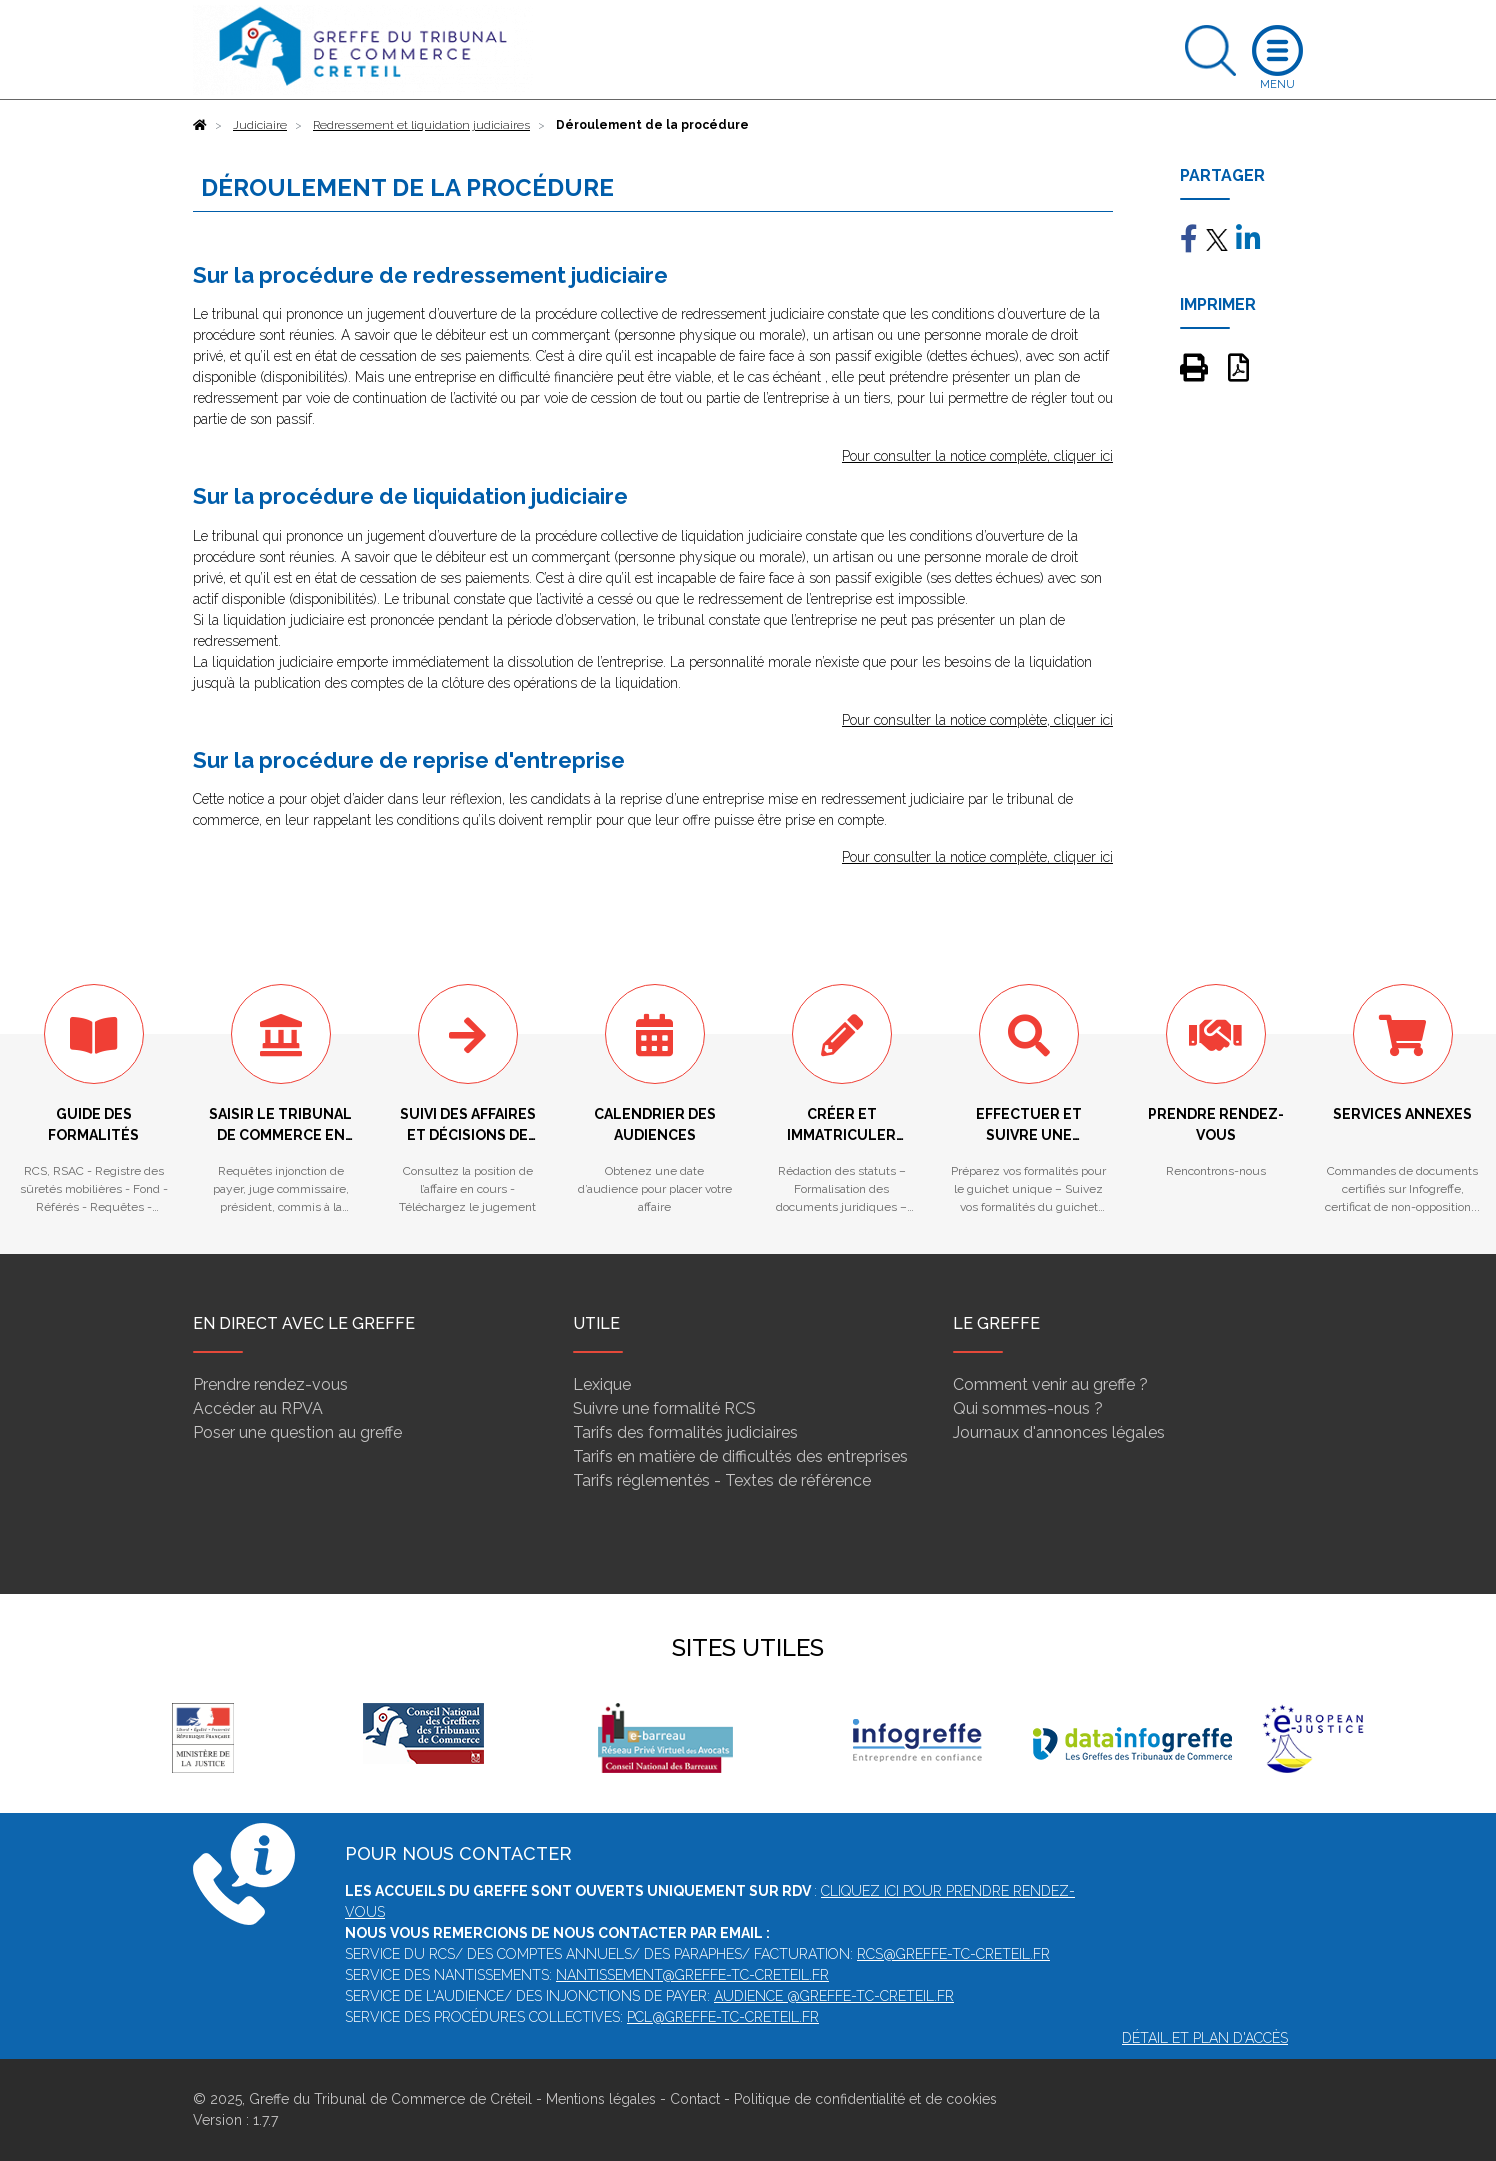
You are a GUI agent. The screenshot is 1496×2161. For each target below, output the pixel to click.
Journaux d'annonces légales (1059, 1432)
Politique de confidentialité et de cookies (865, 2099)
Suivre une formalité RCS (664, 1408)
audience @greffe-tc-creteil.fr (834, 1996)
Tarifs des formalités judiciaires (685, 1432)
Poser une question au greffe (297, 1432)
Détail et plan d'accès (1205, 2038)
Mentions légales (601, 2099)
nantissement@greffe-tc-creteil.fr (692, 1975)
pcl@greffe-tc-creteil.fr (723, 2017)
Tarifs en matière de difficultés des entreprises (740, 1456)
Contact (695, 2099)
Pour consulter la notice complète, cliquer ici (977, 456)
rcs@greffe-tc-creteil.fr (953, 1954)
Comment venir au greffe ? (1050, 1384)
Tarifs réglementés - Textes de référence (722, 1480)
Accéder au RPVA (258, 1408)
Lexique (602, 1384)
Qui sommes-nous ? (1028, 1408)
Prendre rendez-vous (270, 1384)
